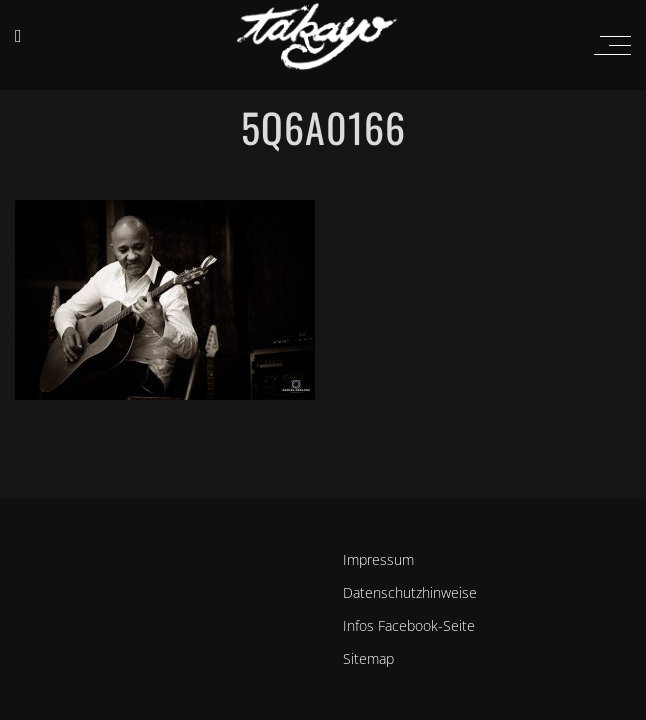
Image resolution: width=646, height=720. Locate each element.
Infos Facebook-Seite (409, 625)
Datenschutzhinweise (410, 592)
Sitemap (368, 658)
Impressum (378, 559)
